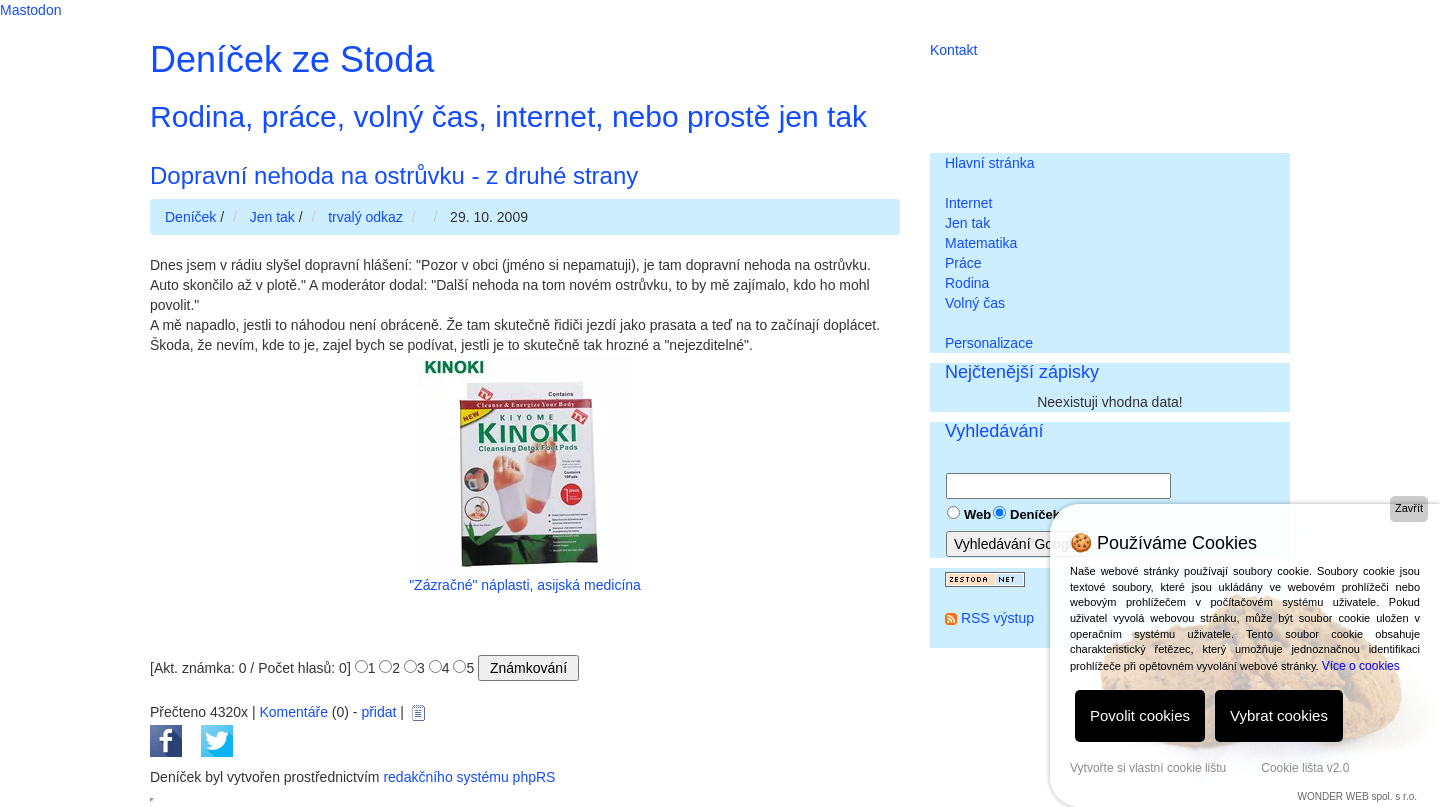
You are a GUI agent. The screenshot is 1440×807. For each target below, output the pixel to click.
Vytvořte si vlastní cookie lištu (1148, 768)
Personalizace (989, 343)
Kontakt (953, 50)
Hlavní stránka (989, 163)
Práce (963, 263)
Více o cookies (1361, 666)
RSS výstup (997, 618)
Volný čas (975, 303)
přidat (378, 712)
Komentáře (293, 712)
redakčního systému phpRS (469, 777)
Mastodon (30, 10)
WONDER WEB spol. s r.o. (1357, 796)
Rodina (967, 283)
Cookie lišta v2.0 (1305, 768)
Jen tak (967, 223)
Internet (968, 203)
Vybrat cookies (1279, 715)
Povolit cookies (1140, 715)
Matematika (981, 243)
